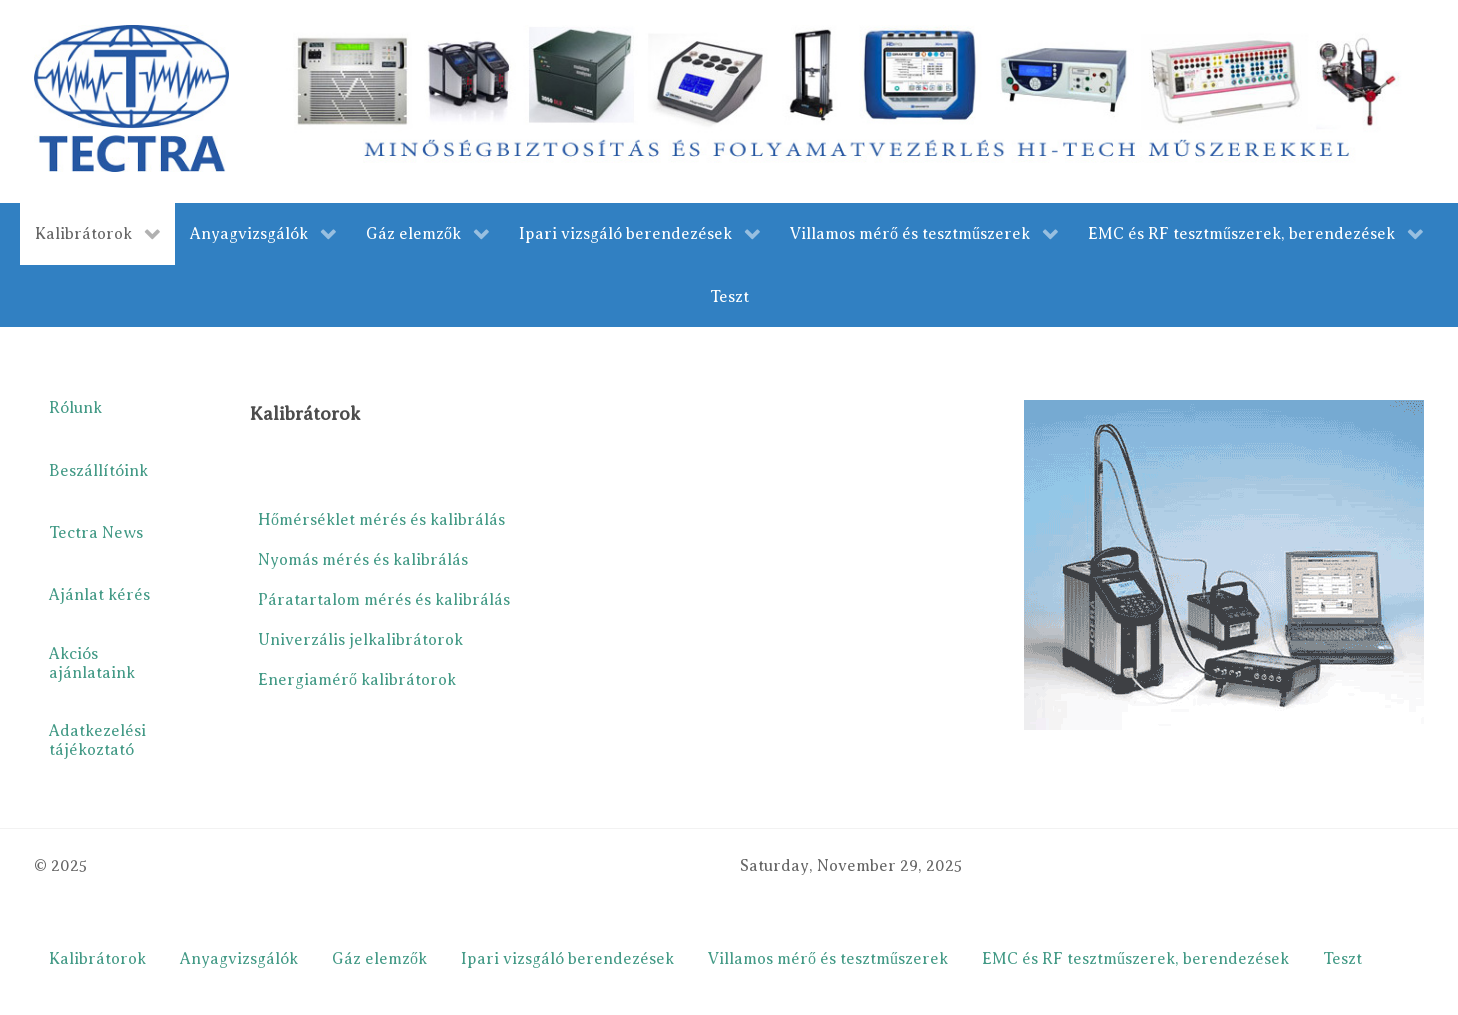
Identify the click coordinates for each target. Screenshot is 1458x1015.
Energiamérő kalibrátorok (357, 680)
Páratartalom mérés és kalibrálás (384, 600)
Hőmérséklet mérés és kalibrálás (381, 520)
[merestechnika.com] (851, 100)
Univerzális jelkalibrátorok (360, 640)
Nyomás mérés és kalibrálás (363, 560)
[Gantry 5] (131, 98)
